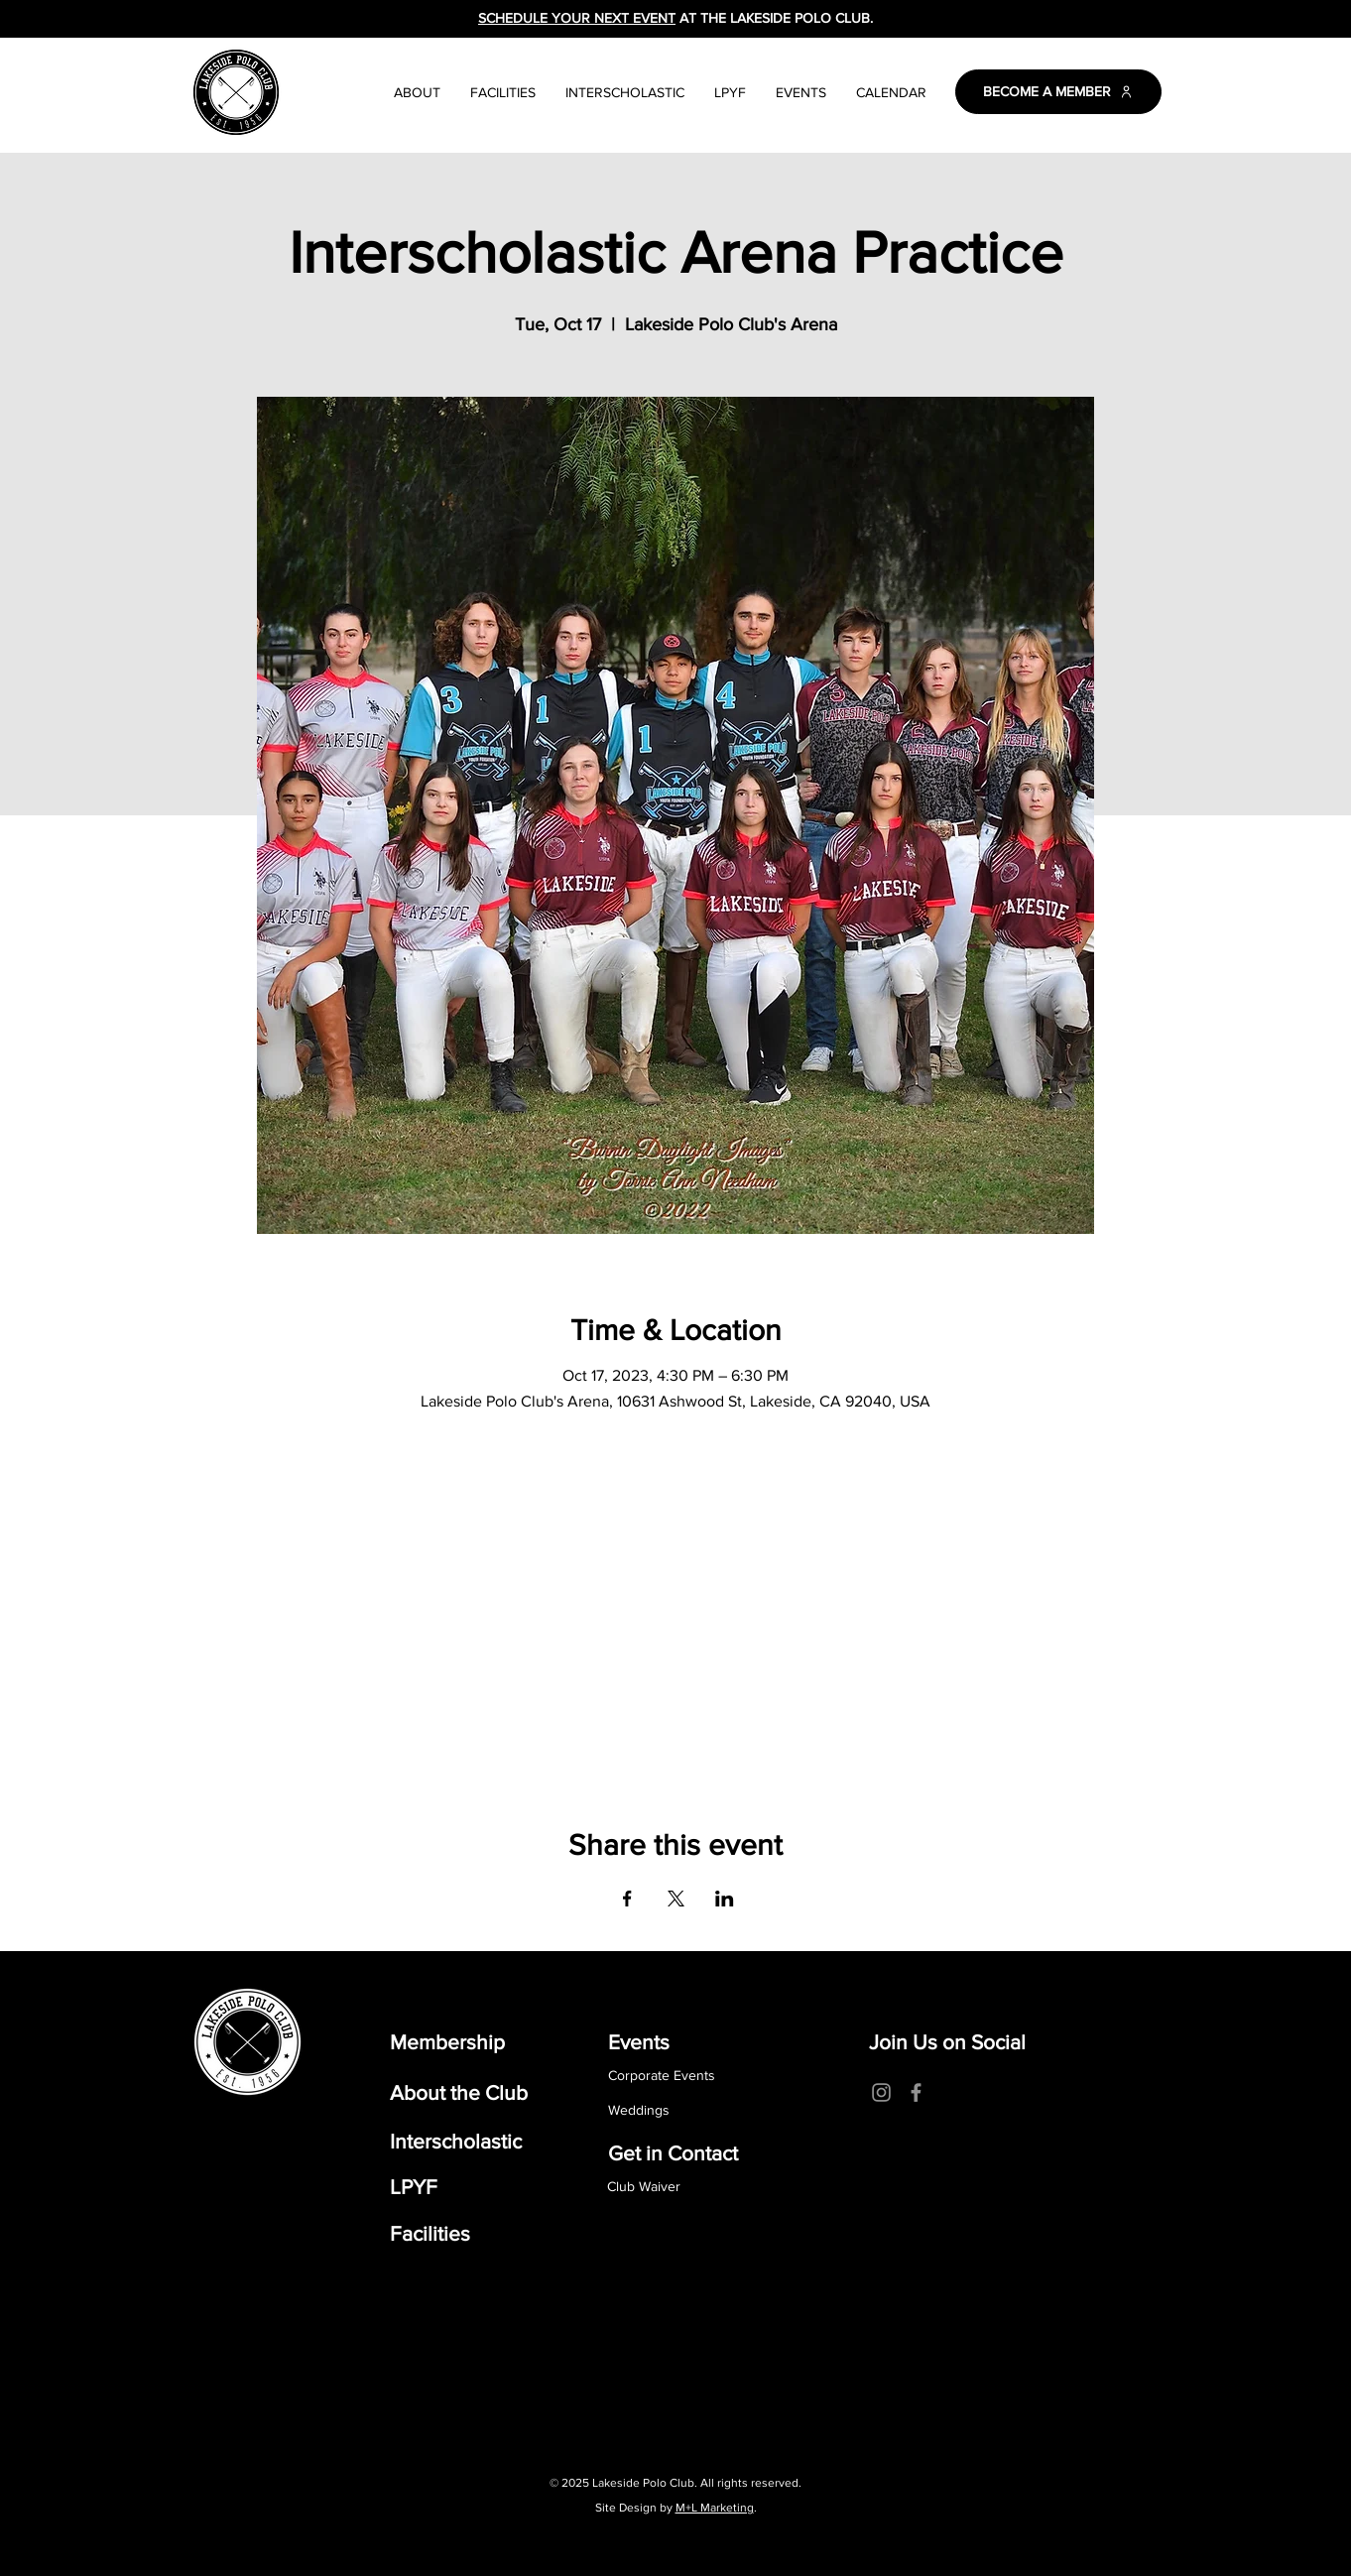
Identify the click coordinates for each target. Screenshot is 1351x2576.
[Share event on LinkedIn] (724, 1898)
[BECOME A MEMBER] (1058, 91)
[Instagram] (881, 2092)
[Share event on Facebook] (627, 1898)
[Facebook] (916, 2092)
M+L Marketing (715, 2508)
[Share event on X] (676, 1898)
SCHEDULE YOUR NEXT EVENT (577, 18)
